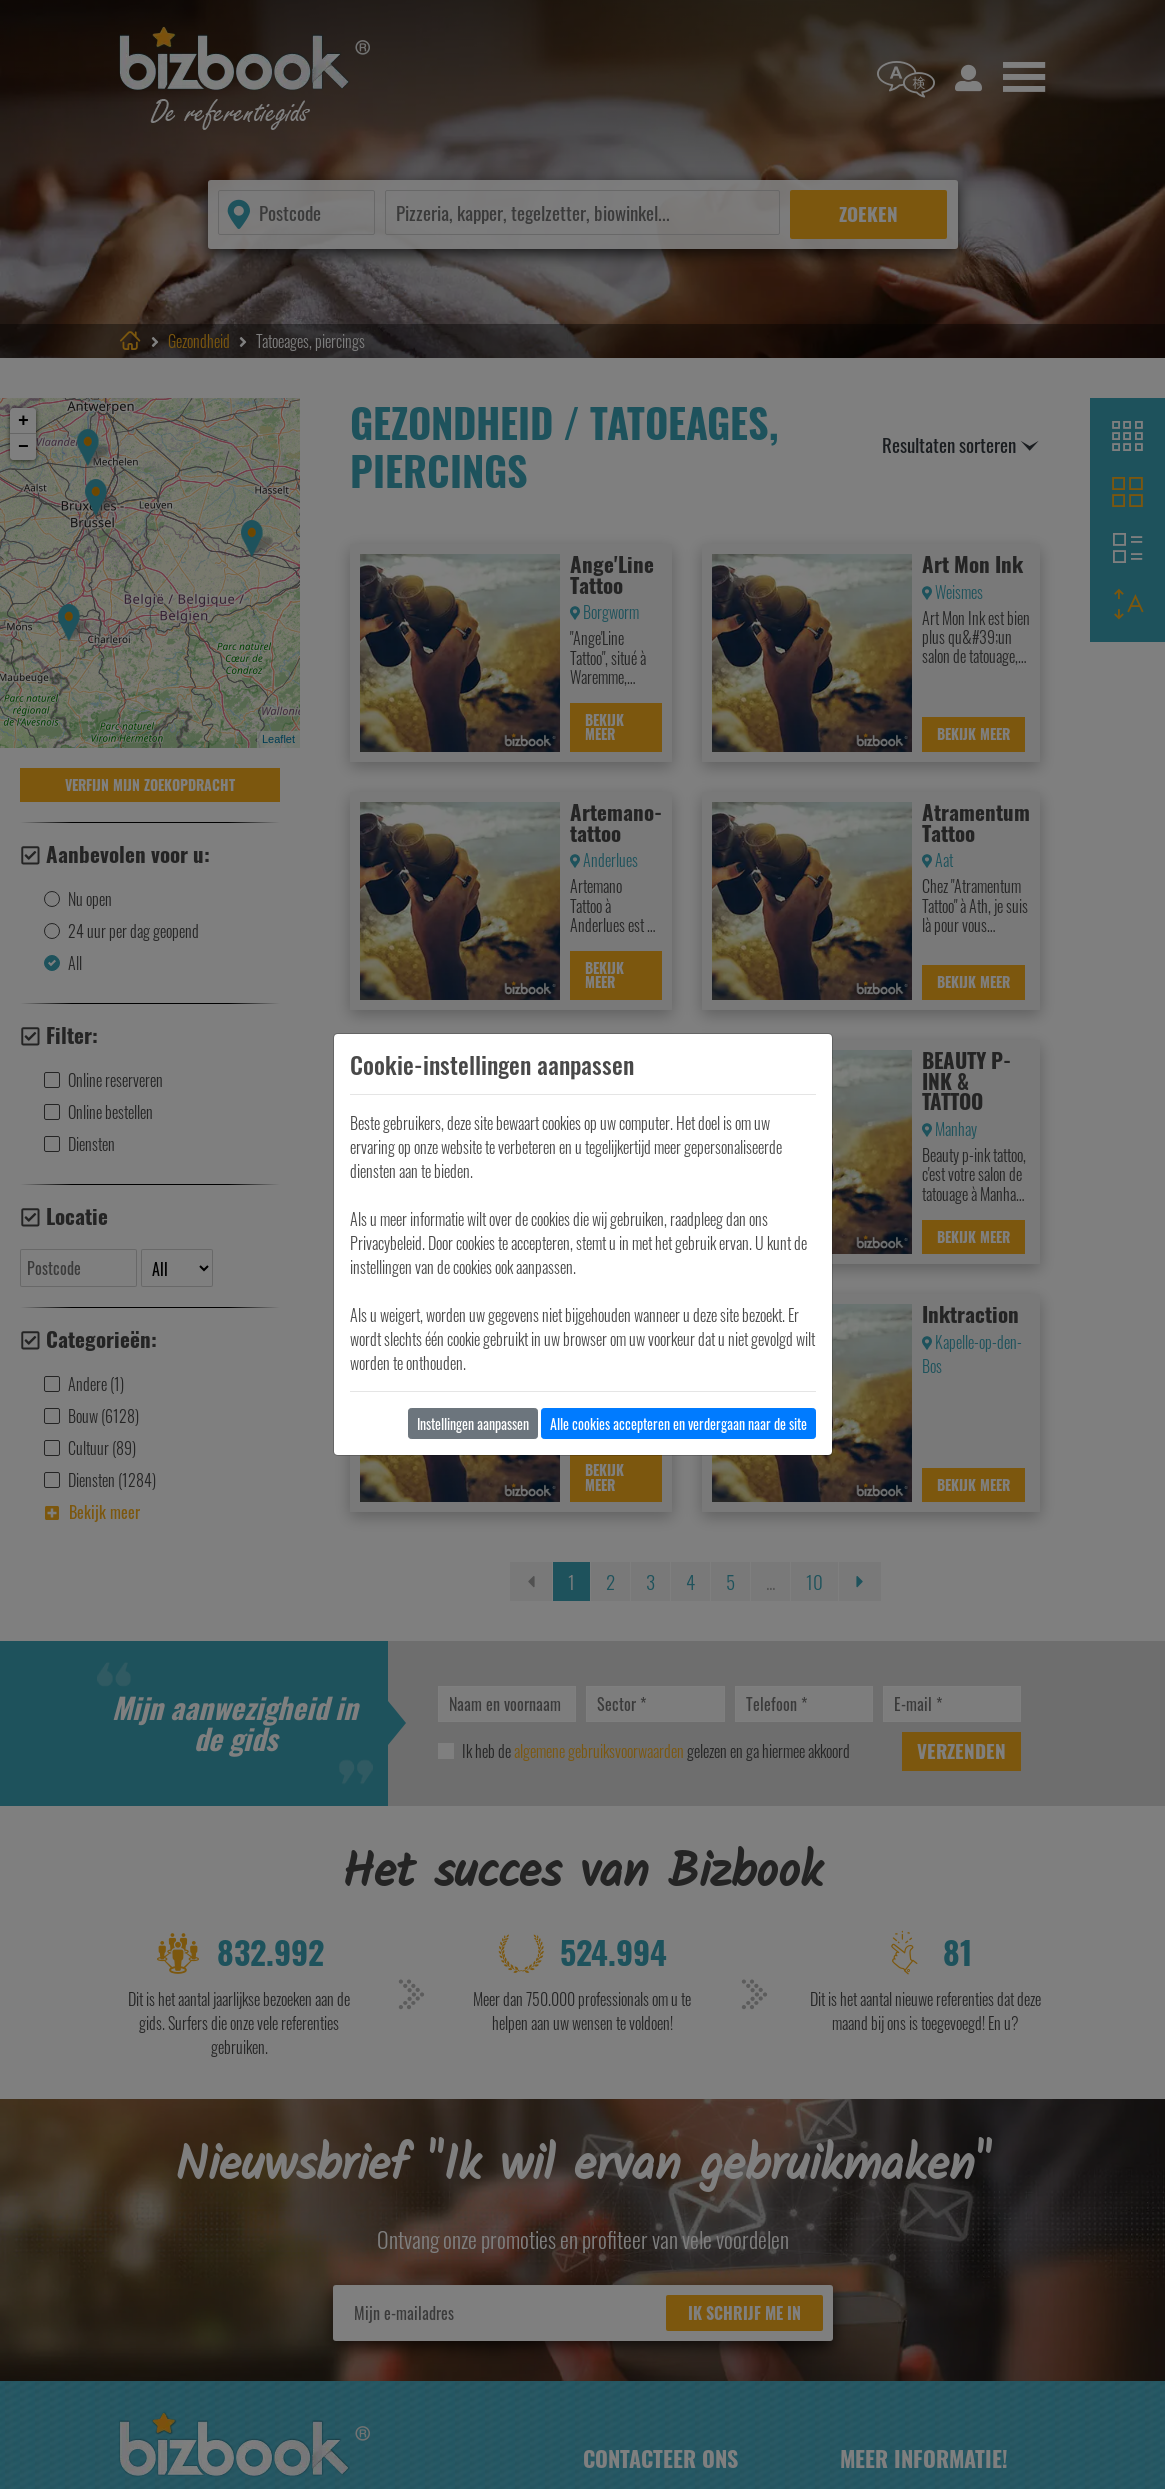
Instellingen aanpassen (473, 1423)
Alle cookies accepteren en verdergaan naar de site (678, 1423)
